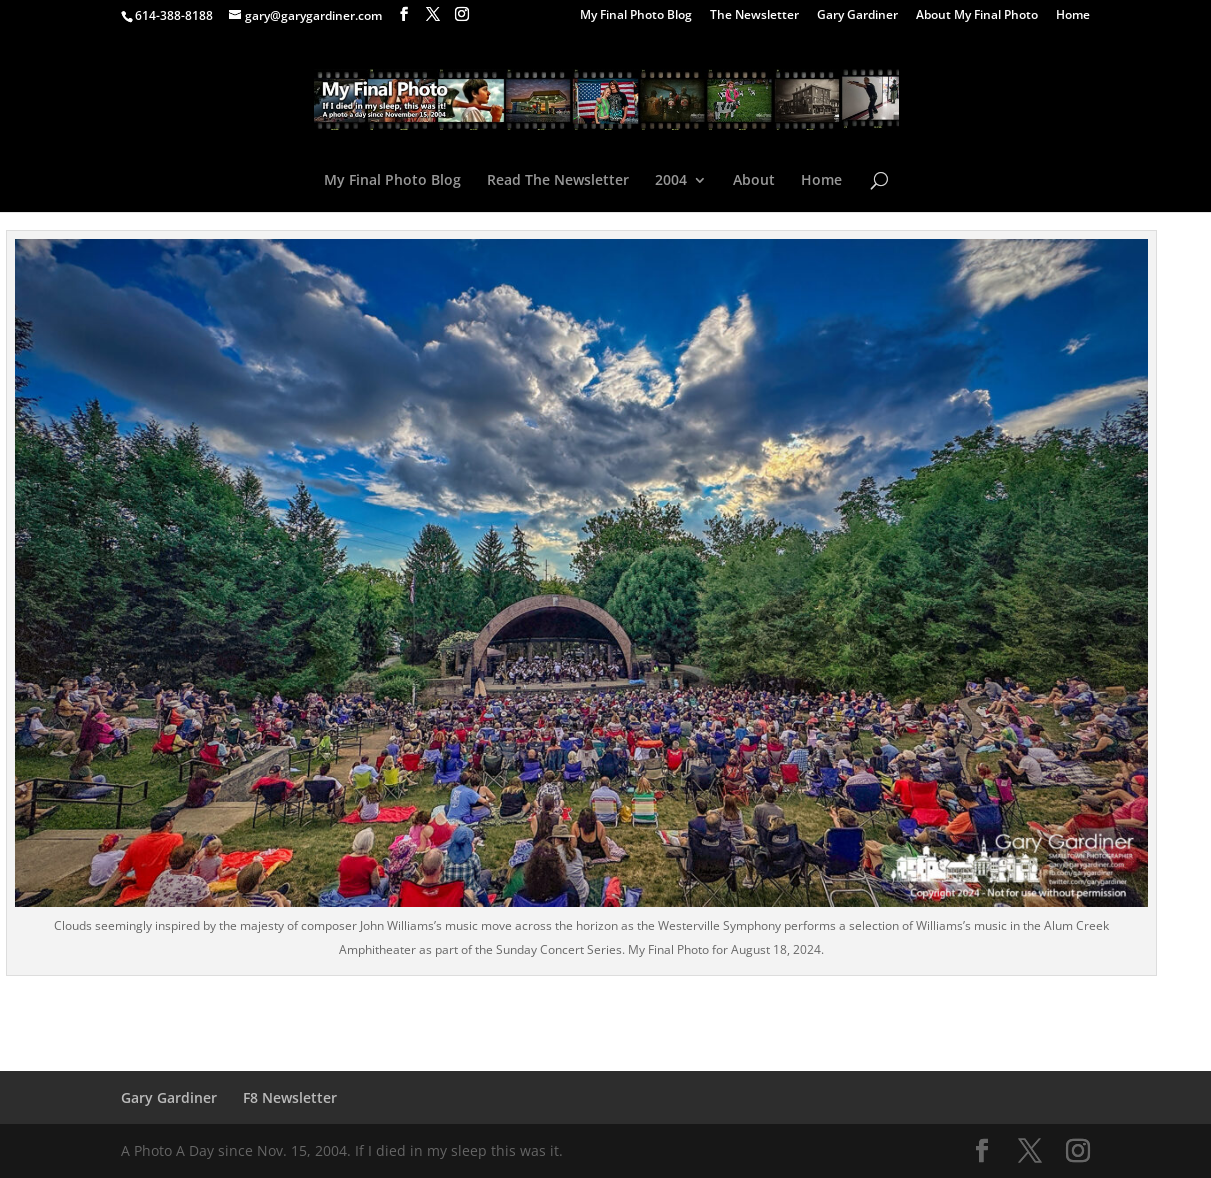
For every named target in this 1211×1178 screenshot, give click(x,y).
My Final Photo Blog (636, 16)
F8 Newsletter (290, 1097)
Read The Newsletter (558, 181)
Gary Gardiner (857, 16)
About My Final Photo (977, 16)
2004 (671, 181)
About (754, 181)
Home (1073, 16)
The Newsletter (754, 16)
